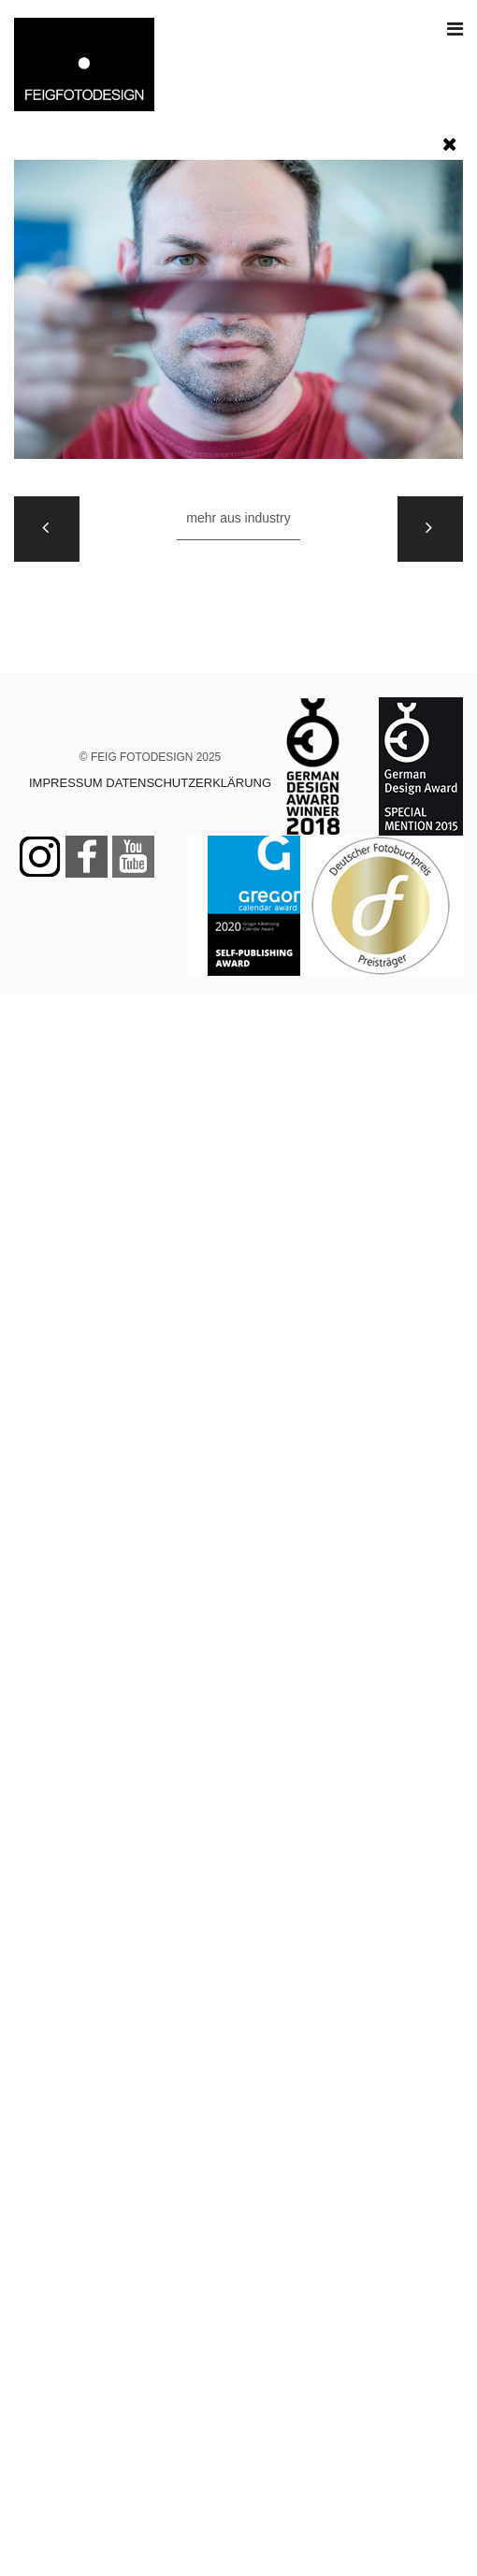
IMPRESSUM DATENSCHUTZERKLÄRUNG (150, 783)
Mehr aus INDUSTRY (238, 517)
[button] (450, 140)
